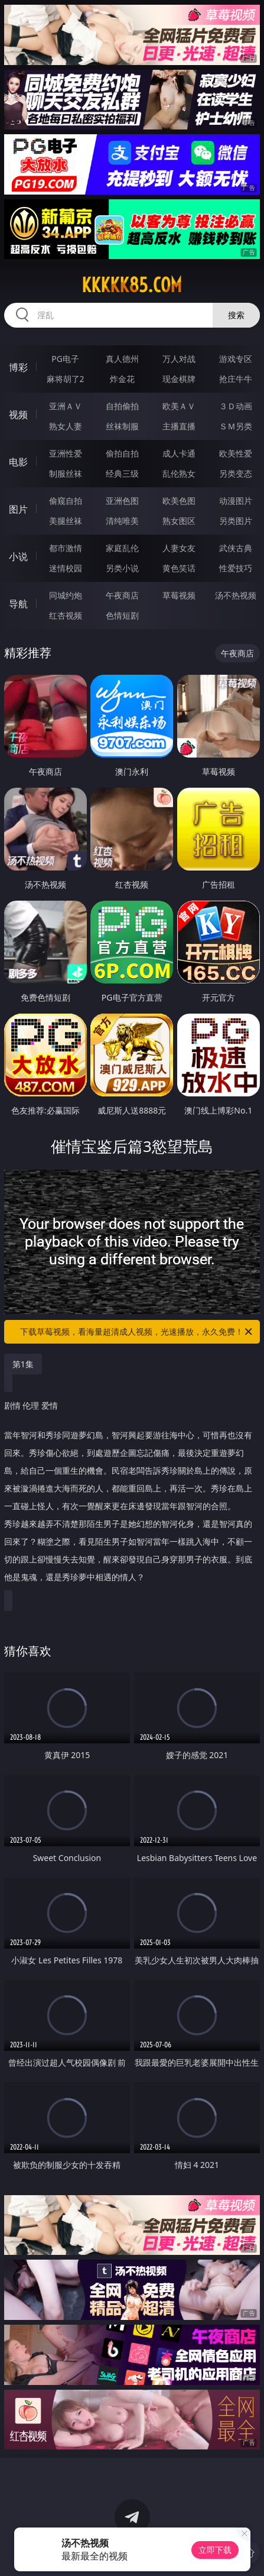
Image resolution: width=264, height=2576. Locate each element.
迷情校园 (65, 568)
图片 (18, 509)
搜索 (236, 315)
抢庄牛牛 (235, 378)
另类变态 (235, 473)
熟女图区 (178, 520)
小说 (18, 556)
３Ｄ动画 (235, 406)
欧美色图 (178, 500)
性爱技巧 (235, 568)
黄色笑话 (178, 568)
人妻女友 (178, 548)
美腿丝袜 (65, 520)
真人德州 (122, 358)
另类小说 (122, 568)
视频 (18, 414)
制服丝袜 (65, 473)
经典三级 (122, 473)
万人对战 (178, 358)
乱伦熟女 (178, 473)
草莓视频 (178, 595)
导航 (18, 603)
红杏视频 (65, 615)
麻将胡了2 (65, 378)
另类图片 (235, 520)
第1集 (23, 1364)
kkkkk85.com (132, 285)
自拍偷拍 (122, 406)
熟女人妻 (65, 426)
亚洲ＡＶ (65, 406)
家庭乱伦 (122, 548)
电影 (18, 461)
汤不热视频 (235, 595)
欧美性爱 (235, 453)
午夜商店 (122, 595)
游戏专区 (235, 358)
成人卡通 (178, 453)
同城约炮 (65, 595)
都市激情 (65, 548)
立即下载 (215, 2549)
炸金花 (122, 378)
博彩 (18, 367)
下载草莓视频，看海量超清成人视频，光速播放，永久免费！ (137, 1332)
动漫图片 (235, 500)
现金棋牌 (178, 378)
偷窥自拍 (65, 500)
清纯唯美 (122, 520)
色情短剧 (122, 615)
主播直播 (178, 426)
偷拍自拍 (122, 453)
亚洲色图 (122, 500)
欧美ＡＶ (178, 406)
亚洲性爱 (65, 453)
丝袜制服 (122, 426)
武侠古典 (235, 548)
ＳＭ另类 (235, 426)
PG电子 (65, 358)
